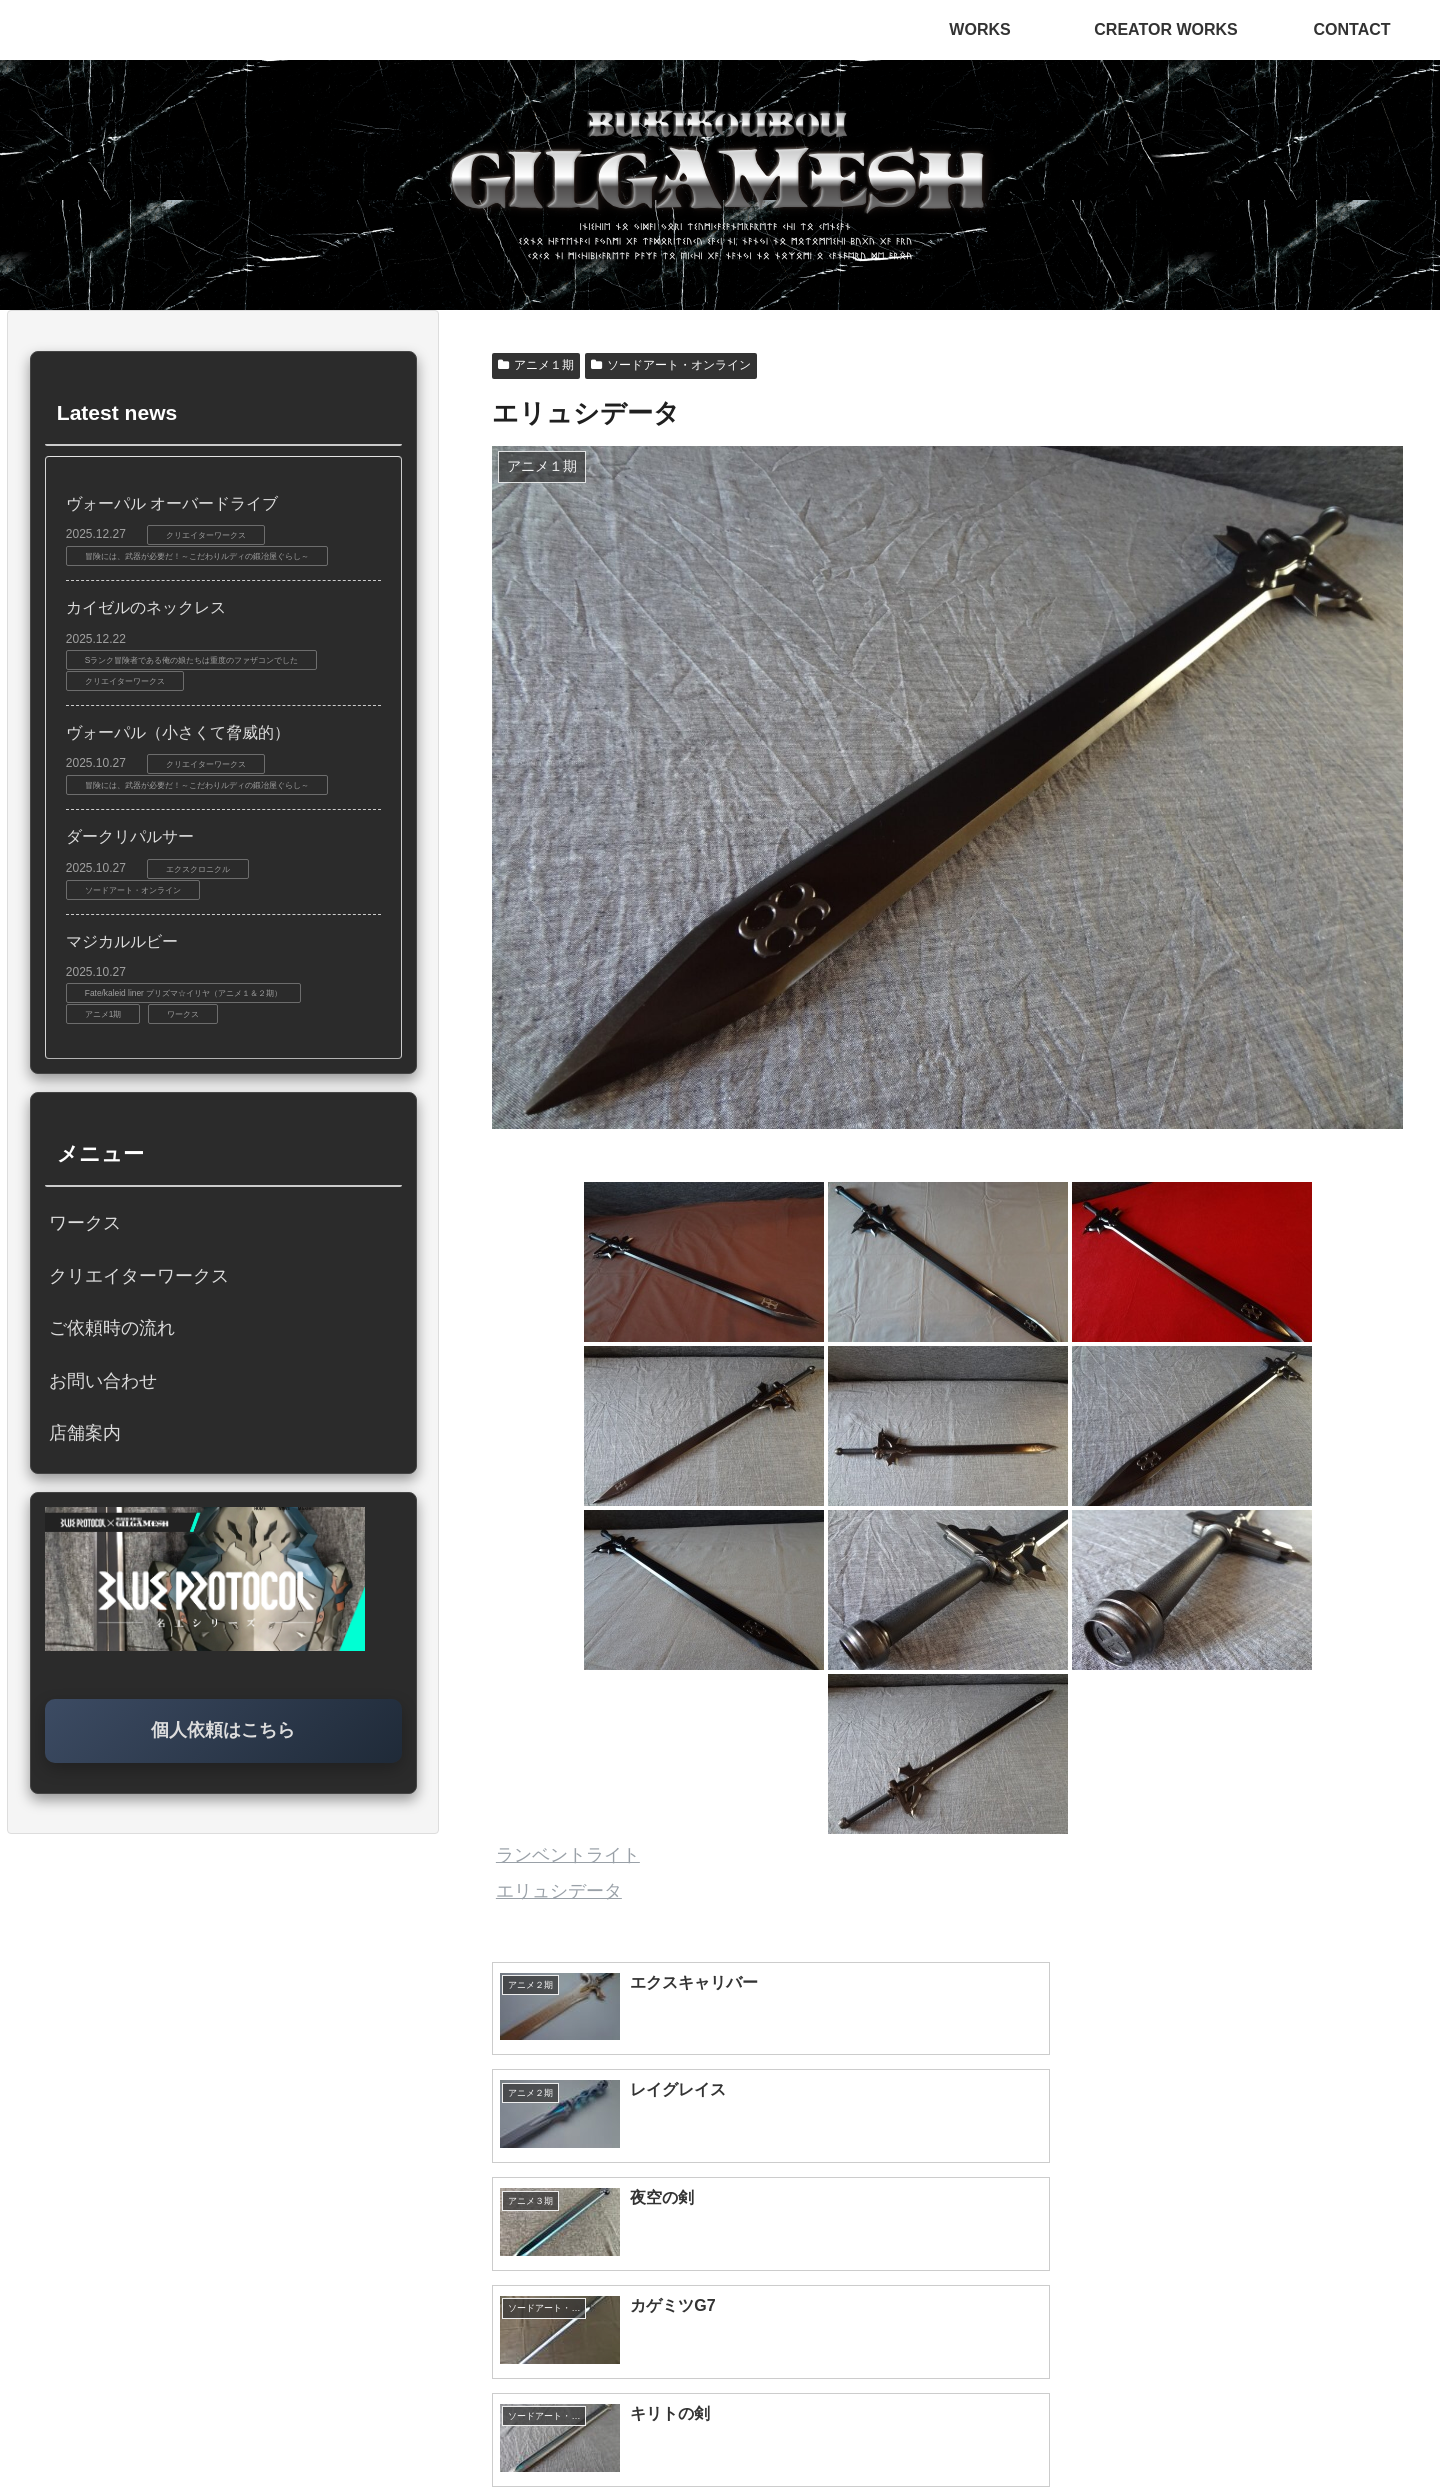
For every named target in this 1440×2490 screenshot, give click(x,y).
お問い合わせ (103, 1381)
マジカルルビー (122, 941)
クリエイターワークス (139, 1276)
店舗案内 (85, 1433)
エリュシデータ (559, 1891)
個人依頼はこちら (223, 1730)
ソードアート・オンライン (671, 365)
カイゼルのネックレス (146, 607)
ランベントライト (568, 1855)
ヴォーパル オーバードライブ (172, 503)
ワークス (85, 1223)
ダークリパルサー (130, 836)
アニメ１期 (536, 365)
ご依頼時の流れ (112, 1328)
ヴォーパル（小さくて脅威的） (178, 732)
